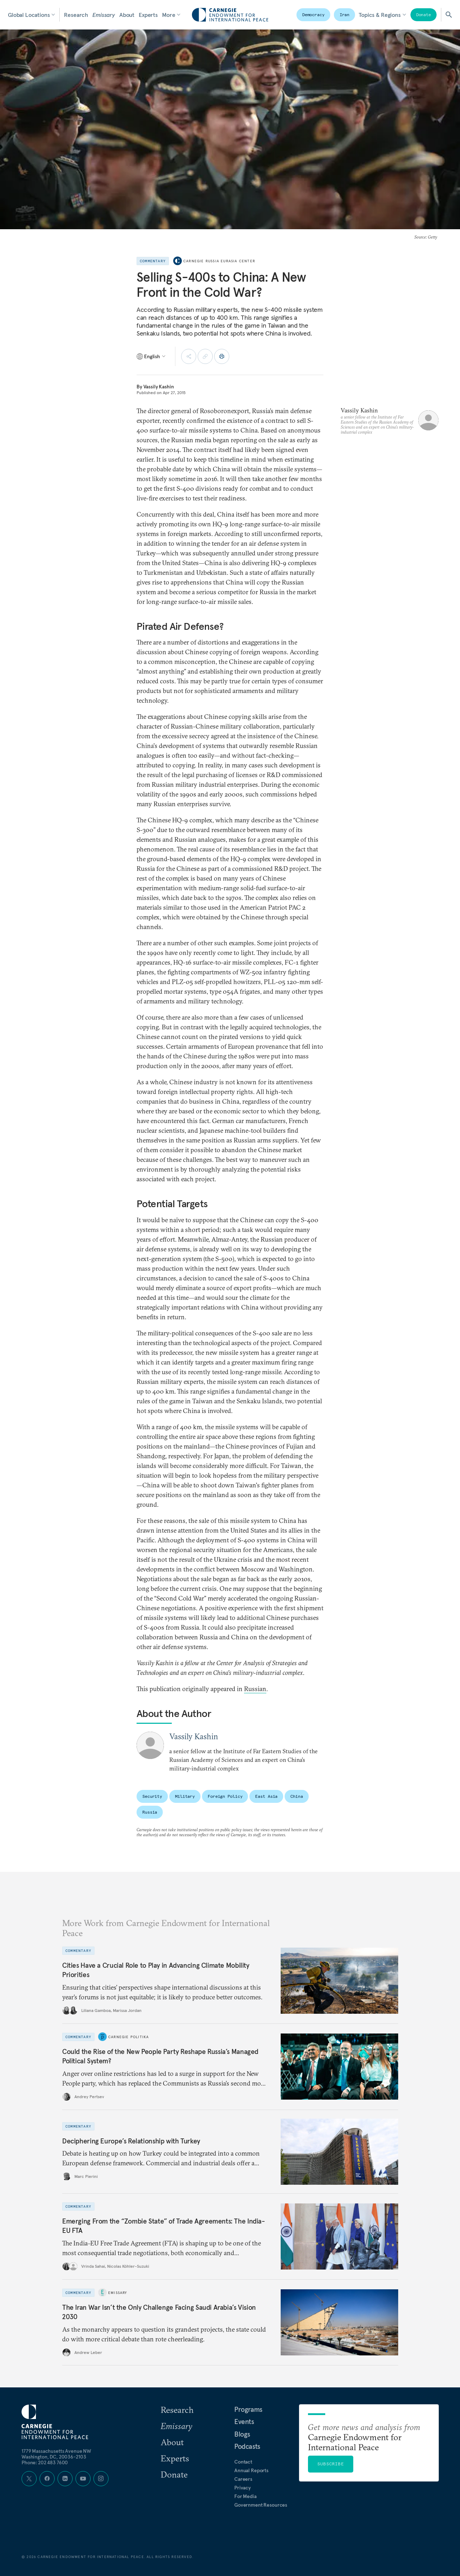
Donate (423, 14)
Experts (148, 14)
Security (152, 1796)
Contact (243, 2462)
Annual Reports (251, 2470)
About (126, 14)
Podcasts (247, 2446)
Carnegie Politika (128, 2037)
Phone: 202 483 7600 (45, 2462)
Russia (149, 1812)
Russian (255, 1689)
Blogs (242, 2434)
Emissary (103, 14)
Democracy (313, 14)
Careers (243, 2479)
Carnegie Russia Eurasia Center (219, 261)
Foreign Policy (225, 1796)
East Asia (266, 1796)
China (296, 1796)
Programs (248, 2409)
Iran (345, 14)
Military (185, 1796)
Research (76, 14)
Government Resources (260, 2505)
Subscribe (330, 2463)
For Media (245, 2496)
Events (244, 2421)
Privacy (242, 2487)
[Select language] (151, 356)
